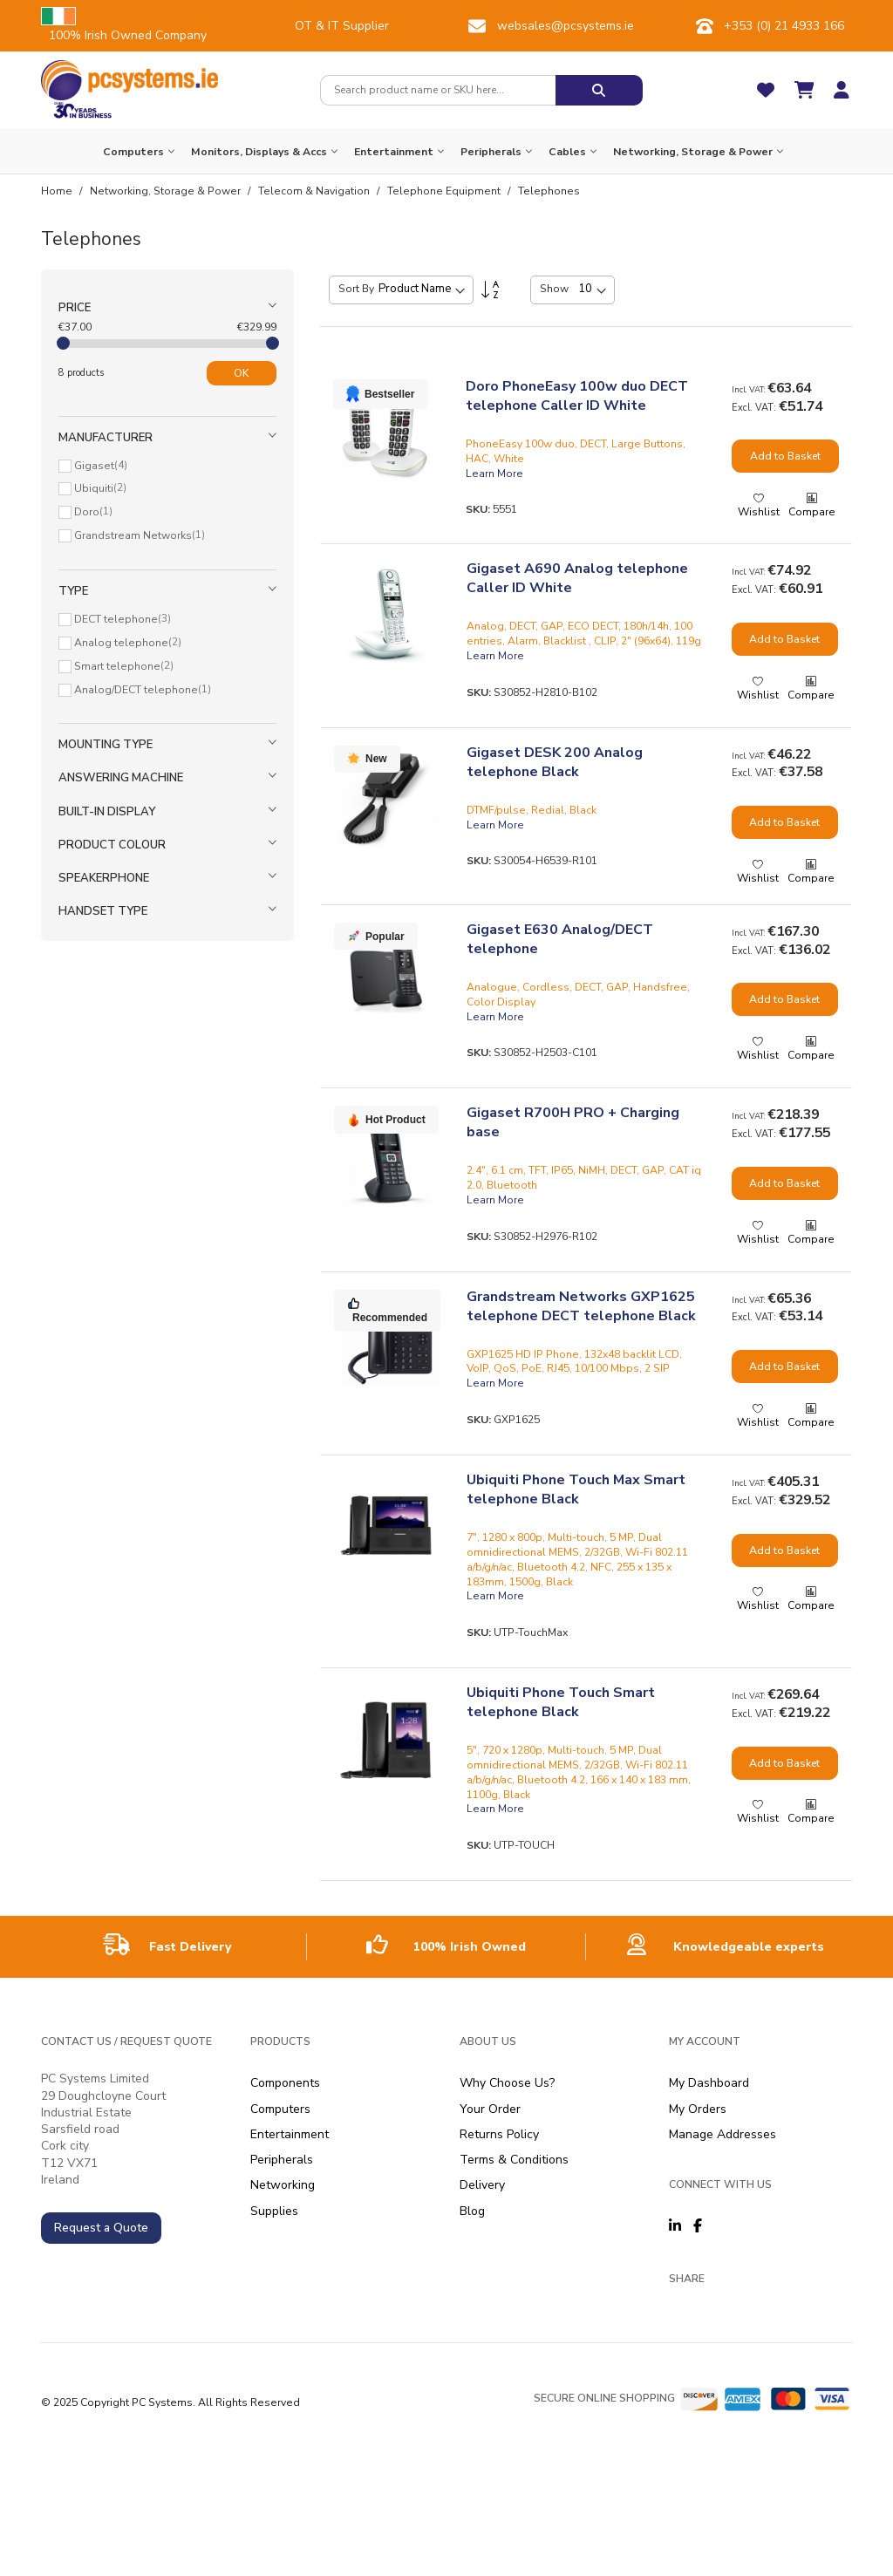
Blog (472, 2211)
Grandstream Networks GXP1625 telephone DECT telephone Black (581, 1306)
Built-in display (106, 812)
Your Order (490, 2109)
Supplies (274, 2211)
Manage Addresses (722, 2134)
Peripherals (281, 2159)
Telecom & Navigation (315, 191)
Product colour (112, 845)
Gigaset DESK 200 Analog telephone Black (555, 762)
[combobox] (438, 90)
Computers (280, 2109)
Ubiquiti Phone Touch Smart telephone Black (561, 1702)
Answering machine (120, 778)
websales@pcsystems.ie (565, 25)
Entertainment (289, 2134)
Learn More (494, 473)
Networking (282, 2185)
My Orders (697, 2109)
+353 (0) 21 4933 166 (784, 25)
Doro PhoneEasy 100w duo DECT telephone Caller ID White (577, 396)
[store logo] (129, 80)
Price (74, 308)
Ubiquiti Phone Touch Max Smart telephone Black (576, 1489)
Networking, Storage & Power (166, 191)
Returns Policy (499, 2134)
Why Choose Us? (507, 2083)
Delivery (482, 2185)
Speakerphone (103, 878)
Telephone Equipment (445, 191)
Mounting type (105, 745)
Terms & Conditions (514, 2159)
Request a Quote (101, 2227)
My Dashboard (709, 2083)
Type (73, 591)
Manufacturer (105, 438)
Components (285, 2083)
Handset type (102, 911)
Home (58, 191)
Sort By (356, 289)
